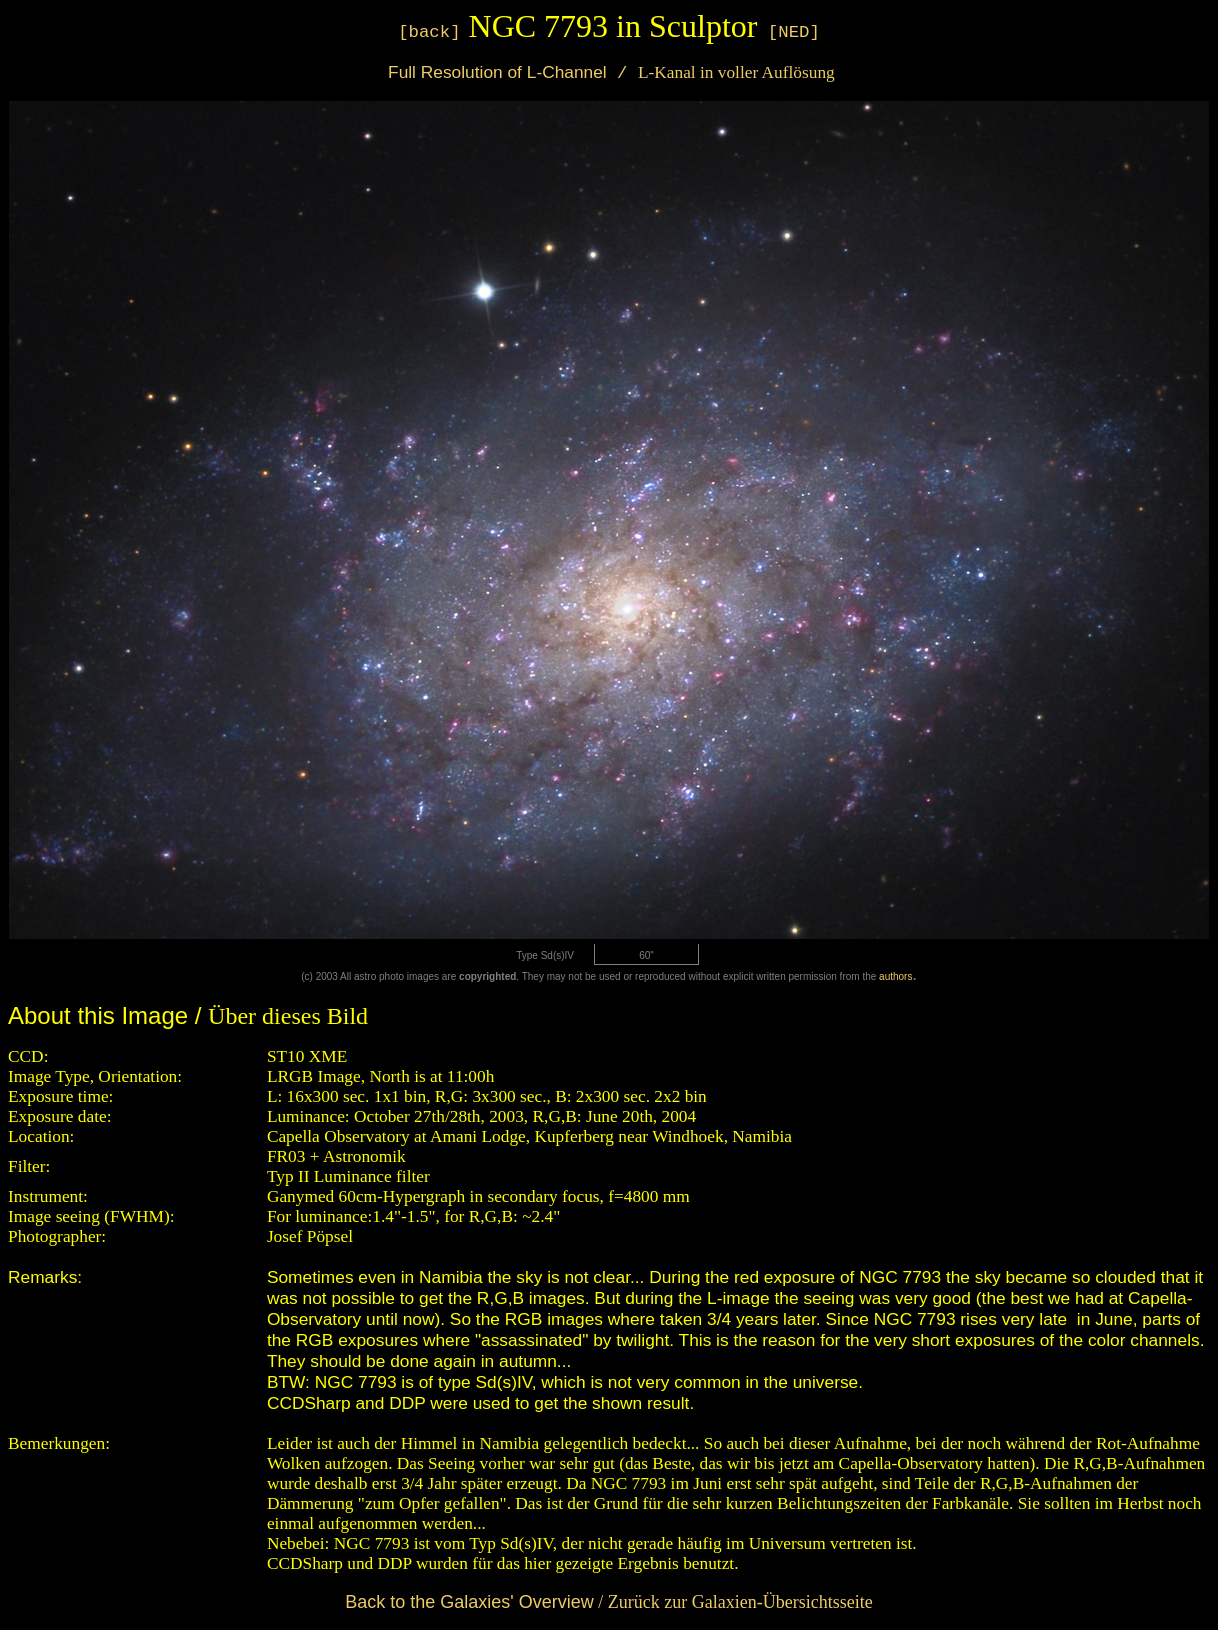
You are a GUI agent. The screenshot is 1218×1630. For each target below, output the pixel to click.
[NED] (794, 32)
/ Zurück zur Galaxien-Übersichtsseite (608, 1602)
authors (895, 976)
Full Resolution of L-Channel (494, 72)
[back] (429, 32)
